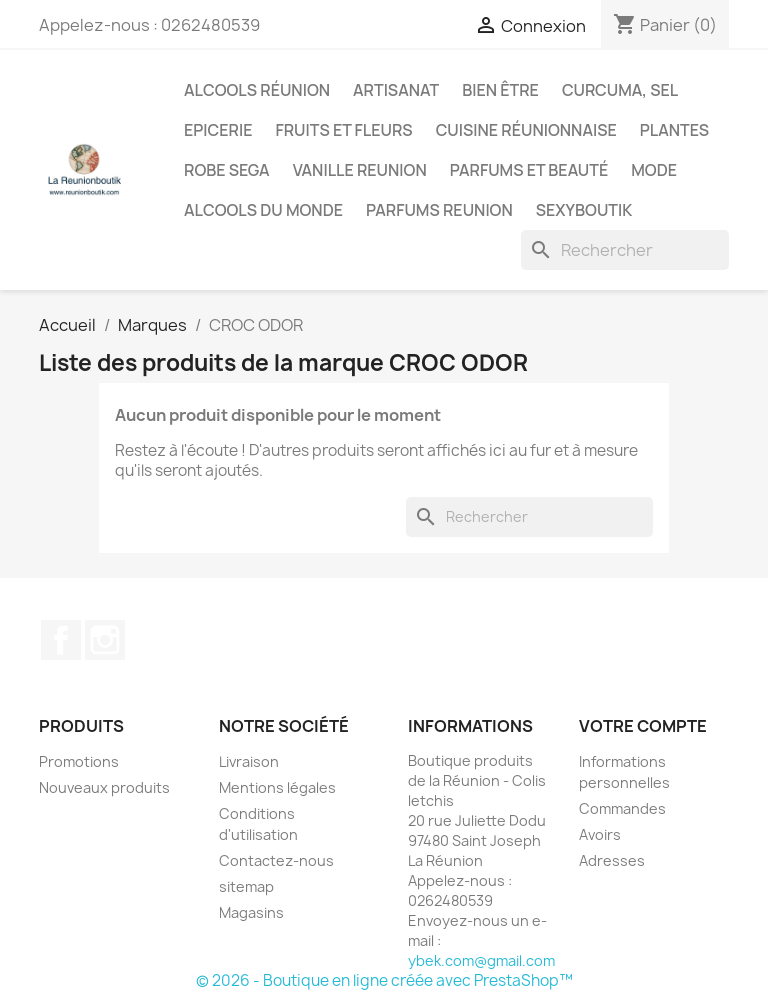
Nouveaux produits (104, 787)
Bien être (500, 90)
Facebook (61, 640)
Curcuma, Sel (620, 90)
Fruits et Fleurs (343, 130)
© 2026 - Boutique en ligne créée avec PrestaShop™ (384, 980)
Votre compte (643, 726)
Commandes (622, 808)
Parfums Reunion (439, 210)
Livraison (249, 761)
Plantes (674, 130)
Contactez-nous (276, 860)
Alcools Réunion (257, 90)
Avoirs (600, 834)
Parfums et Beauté (529, 170)
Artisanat (396, 90)
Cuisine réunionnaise (526, 130)
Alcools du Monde (263, 210)
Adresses (612, 860)
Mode (654, 170)
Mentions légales (277, 787)
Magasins (251, 912)
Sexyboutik (584, 210)
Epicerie (218, 130)
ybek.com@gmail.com (481, 960)
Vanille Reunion (360, 170)
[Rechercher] (625, 250)
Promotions (79, 761)
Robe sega (227, 170)
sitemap (246, 886)
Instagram (105, 640)
